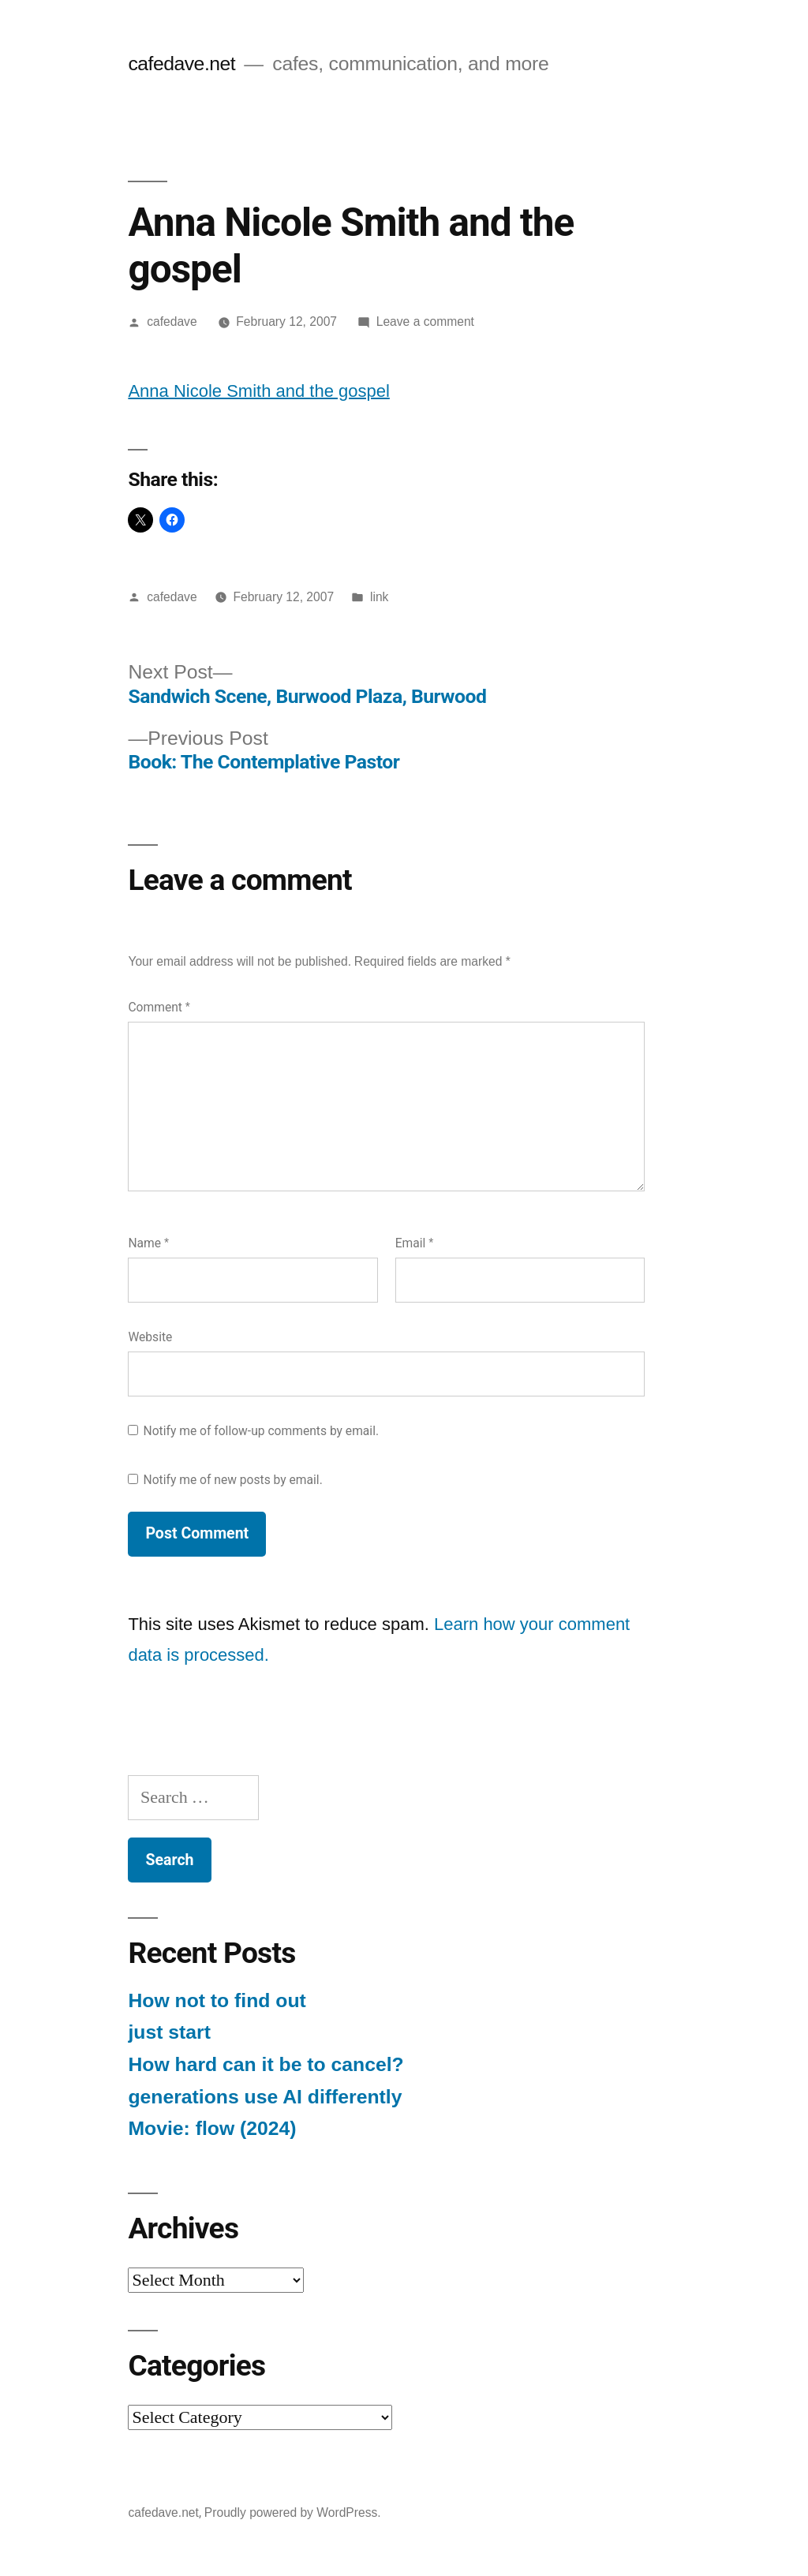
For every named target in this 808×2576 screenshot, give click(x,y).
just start (169, 2032)
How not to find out (216, 2000)
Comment (158, 1007)
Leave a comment (425, 321)
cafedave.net (181, 63)
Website (150, 1336)
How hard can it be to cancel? (265, 2064)
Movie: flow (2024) (212, 2128)
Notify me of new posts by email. (233, 1479)
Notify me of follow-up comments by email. (262, 1430)
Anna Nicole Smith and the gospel (258, 391)
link (379, 597)
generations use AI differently (265, 2096)
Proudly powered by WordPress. (292, 2512)
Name (148, 1243)
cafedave (171, 321)
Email (414, 1243)
